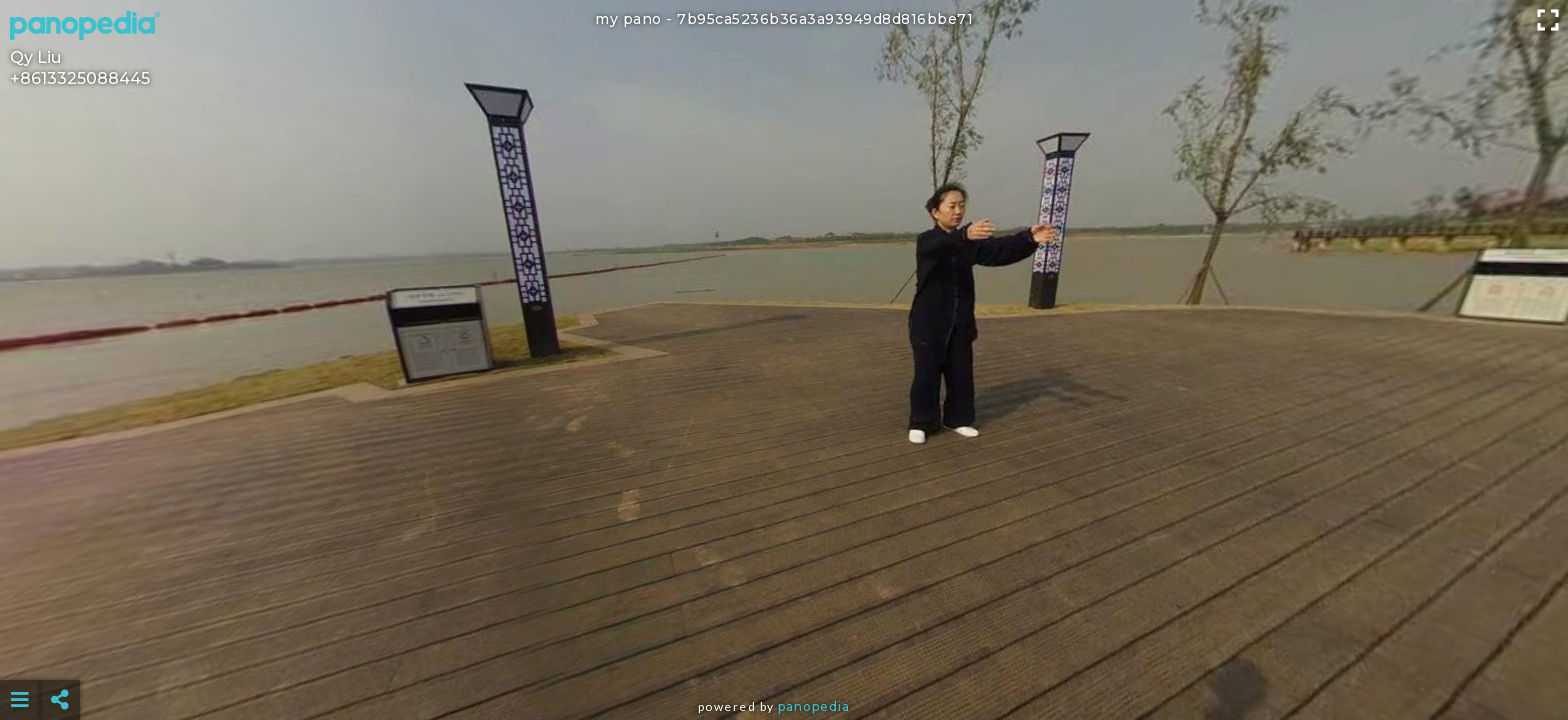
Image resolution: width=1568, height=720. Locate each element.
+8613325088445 (80, 78)
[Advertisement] (784, 650)
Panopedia (814, 706)
